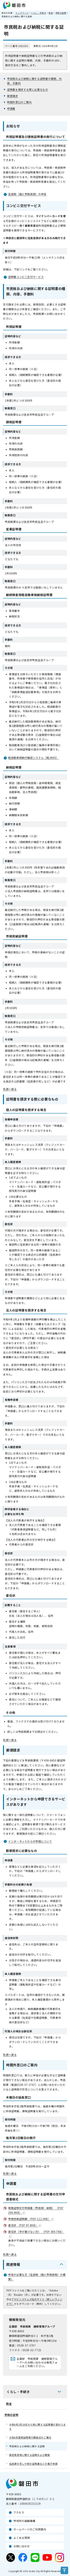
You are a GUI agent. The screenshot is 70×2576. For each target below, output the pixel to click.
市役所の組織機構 (24, 2521)
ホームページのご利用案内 (29, 2529)
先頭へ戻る (10, 1089)
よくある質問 (21, 2538)
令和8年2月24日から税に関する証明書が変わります (37, 2427)
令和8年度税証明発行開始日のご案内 (30, 2437)
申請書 (11, 108)
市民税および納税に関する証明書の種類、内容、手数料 (35, 291)
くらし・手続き (38, 12)
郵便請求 (12, 96)
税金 (51, 12)
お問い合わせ (21, 2546)
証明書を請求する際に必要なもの (27, 89)
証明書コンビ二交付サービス (26, 277)
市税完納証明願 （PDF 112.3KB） (31, 2219)
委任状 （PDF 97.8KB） (24, 2225)
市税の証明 (60, 12)
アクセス (18, 2512)
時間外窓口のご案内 (19, 102)
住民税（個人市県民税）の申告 (27, 194)
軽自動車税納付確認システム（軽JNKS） (33, 758)
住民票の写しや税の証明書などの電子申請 (33, 2463)
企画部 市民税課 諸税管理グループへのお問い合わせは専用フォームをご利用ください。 (37, 2362)
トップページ (22, 12)
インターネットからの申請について (30, 1841)
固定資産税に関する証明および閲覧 (29, 2455)
